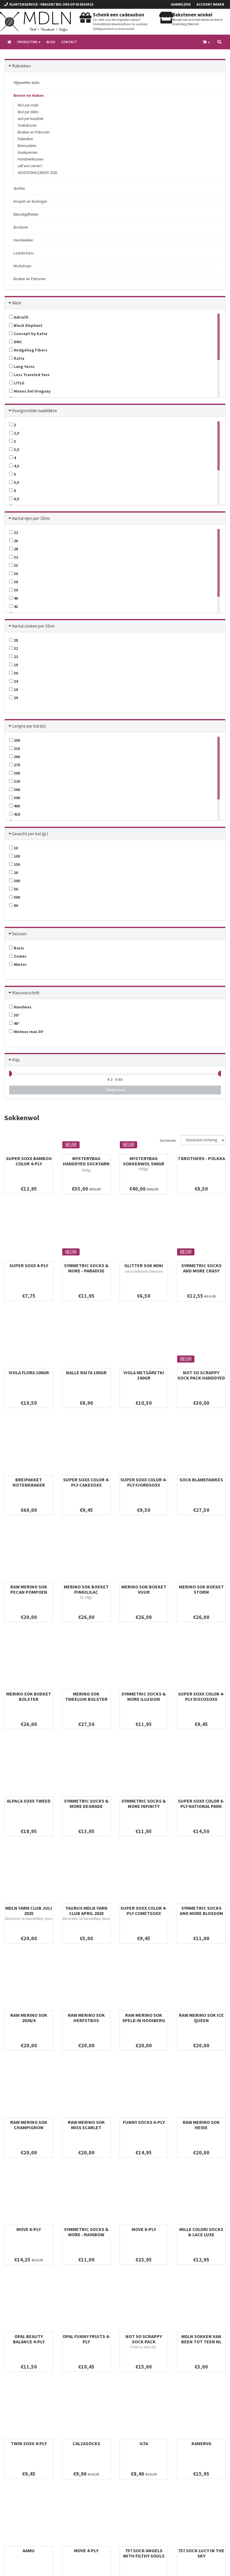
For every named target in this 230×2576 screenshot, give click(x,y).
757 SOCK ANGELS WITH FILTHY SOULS (143, 2553)
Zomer (17, 956)
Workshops (22, 265)
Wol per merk (28, 105)
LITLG (16, 383)
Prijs (16, 1060)
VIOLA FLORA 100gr (29, 1372)
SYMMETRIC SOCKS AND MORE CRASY (201, 1268)
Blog (50, 42)
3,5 (14, 449)
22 (13, 532)
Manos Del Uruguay (30, 391)
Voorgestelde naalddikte (34, 410)
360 (14, 789)
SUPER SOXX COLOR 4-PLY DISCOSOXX (201, 1696)
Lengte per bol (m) (29, 726)
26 (13, 540)
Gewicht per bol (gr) (30, 833)
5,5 (14, 482)
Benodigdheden (26, 214)
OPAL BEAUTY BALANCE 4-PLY (29, 2339)
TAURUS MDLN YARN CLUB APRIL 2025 (86, 1910)
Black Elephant (26, 325)
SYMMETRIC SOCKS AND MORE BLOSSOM (201, 1910)
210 (14, 748)
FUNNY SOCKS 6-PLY (144, 2122)
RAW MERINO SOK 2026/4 (28, 2017)
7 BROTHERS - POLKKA (201, 1158)
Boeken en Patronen (34, 132)
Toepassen (115, 1089)
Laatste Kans (23, 253)
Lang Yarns (22, 366)
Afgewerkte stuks (26, 82)
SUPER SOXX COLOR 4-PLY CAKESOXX (86, 1482)
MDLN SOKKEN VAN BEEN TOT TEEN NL (201, 2339)
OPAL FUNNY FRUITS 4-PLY (86, 2339)
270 (14, 765)
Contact (69, 42)
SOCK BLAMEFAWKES (201, 1480)
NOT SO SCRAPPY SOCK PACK (143, 2339)
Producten (29, 42)
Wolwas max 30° (26, 1031)
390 (14, 797)
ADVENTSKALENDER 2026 (37, 172)
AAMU (29, 2550)
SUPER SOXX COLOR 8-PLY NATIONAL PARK (201, 1803)
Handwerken (23, 240)
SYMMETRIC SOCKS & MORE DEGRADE (86, 1803)
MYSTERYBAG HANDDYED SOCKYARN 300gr (86, 1163)
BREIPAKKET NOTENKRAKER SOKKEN (29, 1485)
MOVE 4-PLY (86, 2550)
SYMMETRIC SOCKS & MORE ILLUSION (143, 1696)
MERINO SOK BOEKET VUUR (143, 1589)
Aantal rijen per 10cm (31, 518)
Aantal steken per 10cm (33, 626)
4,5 (14, 466)
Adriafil (18, 317)
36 (13, 573)
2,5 (14, 433)
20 (13, 872)
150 (14, 864)
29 (13, 697)
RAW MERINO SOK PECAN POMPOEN (28, 1589)
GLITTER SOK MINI (143, 1265)
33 (13, 565)
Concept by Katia (28, 333)
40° (14, 1023)
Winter (18, 964)
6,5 (14, 498)
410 (14, 814)
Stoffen (19, 188)
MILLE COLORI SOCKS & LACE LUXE (201, 2231)
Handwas (20, 1007)
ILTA (144, 2443)
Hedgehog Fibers (28, 350)
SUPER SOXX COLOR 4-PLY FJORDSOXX (143, 1482)
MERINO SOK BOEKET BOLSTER (28, 1696)
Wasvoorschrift (25, 992)
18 (13, 689)
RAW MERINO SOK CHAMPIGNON (28, 2124)
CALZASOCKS (86, 2443)
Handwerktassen (30, 159)
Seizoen (19, 934)
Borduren (21, 227)
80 (13, 905)
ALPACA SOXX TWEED (29, 1801)
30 (13, 673)
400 (14, 806)
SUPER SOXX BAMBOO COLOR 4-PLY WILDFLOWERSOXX (29, 1163)
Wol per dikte (28, 111)
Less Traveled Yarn (29, 374)
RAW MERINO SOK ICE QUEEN (201, 2017)
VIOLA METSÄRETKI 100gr (143, 1375)
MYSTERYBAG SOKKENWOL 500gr (143, 1161)
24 (13, 681)
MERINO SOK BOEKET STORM (201, 1589)
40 (13, 598)
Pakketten (25, 138)
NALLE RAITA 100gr (86, 1372)
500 (14, 897)
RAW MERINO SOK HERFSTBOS (86, 2017)
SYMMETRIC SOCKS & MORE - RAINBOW (86, 2231)
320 (14, 781)
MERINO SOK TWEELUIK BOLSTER (86, 1696)
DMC (15, 341)
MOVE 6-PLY (28, 2229)
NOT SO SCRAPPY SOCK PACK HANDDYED (201, 1375)
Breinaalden (27, 145)
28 (13, 549)
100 (14, 856)
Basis (16, 948)
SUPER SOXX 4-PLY (28, 1265)
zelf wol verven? (30, 165)
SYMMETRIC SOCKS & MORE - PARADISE (86, 1268)
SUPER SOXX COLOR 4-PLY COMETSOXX (143, 1910)
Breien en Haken (29, 95)
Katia (16, 358)
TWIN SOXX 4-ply (29, 2443)
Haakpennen (28, 152)
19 (13, 664)
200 (14, 740)
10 (13, 848)
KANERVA (201, 2443)
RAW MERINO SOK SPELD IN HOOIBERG (143, 2017)
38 (13, 581)
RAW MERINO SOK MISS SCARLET (86, 2124)
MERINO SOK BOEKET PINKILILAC (86, 1589)
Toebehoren (27, 125)
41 (13, 606)
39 (13, 590)
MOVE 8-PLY (144, 2229)
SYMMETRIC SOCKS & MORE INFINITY (143, 1803)
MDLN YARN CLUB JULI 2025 (28, 1910)
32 (13, 557)
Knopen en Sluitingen (30, 201)
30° (14, 1015)
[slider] (9, 1073)
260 (14, 756)
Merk (16, 303)
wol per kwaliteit (30, 118)
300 (14, 773)
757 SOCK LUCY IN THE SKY (201, 2553)
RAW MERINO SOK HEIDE (201, 2124)
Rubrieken (21, 66)
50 (13, 889)
